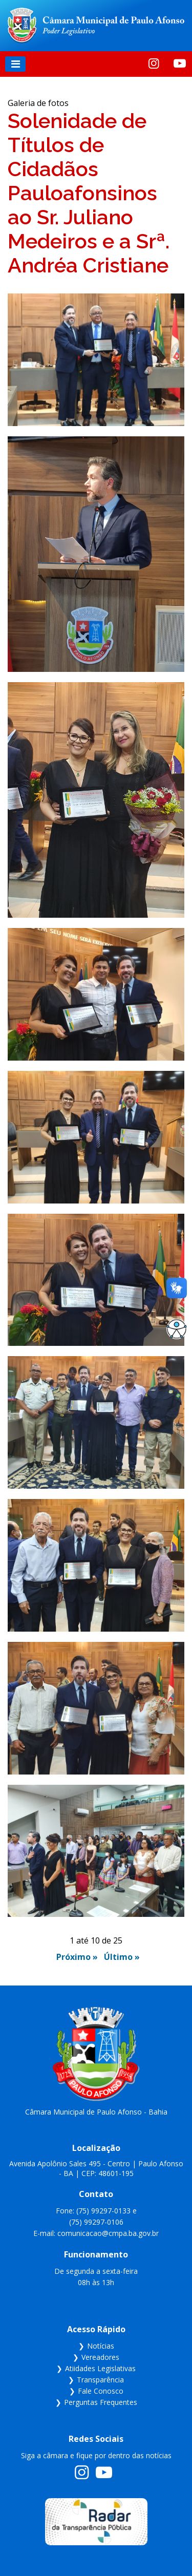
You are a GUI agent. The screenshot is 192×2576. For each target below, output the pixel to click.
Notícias (100, 2346)
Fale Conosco (100, 2391)
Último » (122, 1956)
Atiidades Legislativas (100, 2368)
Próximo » (77, 1956)
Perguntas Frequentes (100, 2402)
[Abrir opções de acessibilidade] (176, 1329)
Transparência (100, 2379)
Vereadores (100, 2357)
